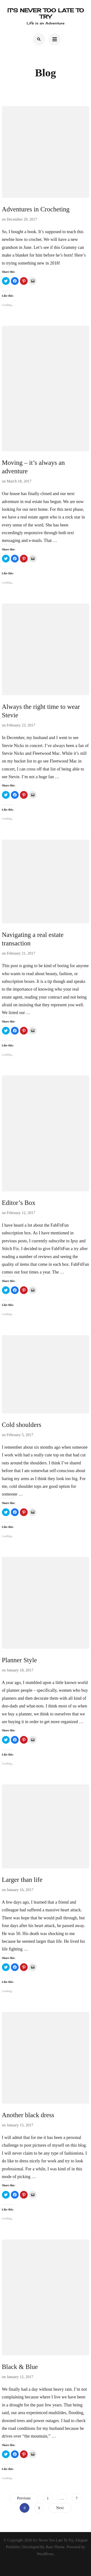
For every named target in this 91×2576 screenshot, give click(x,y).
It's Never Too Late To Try (45, 13)
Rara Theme (55, 2547)
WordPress (45, 2554)
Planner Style (19, 1660)
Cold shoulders (21, 1424)
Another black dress (28, 2115)
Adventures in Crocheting (36, 209)
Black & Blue (20, 2366)
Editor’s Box (18, 1202)
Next (60, 2508)
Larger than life (22, 1879)
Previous (24, 2498)
